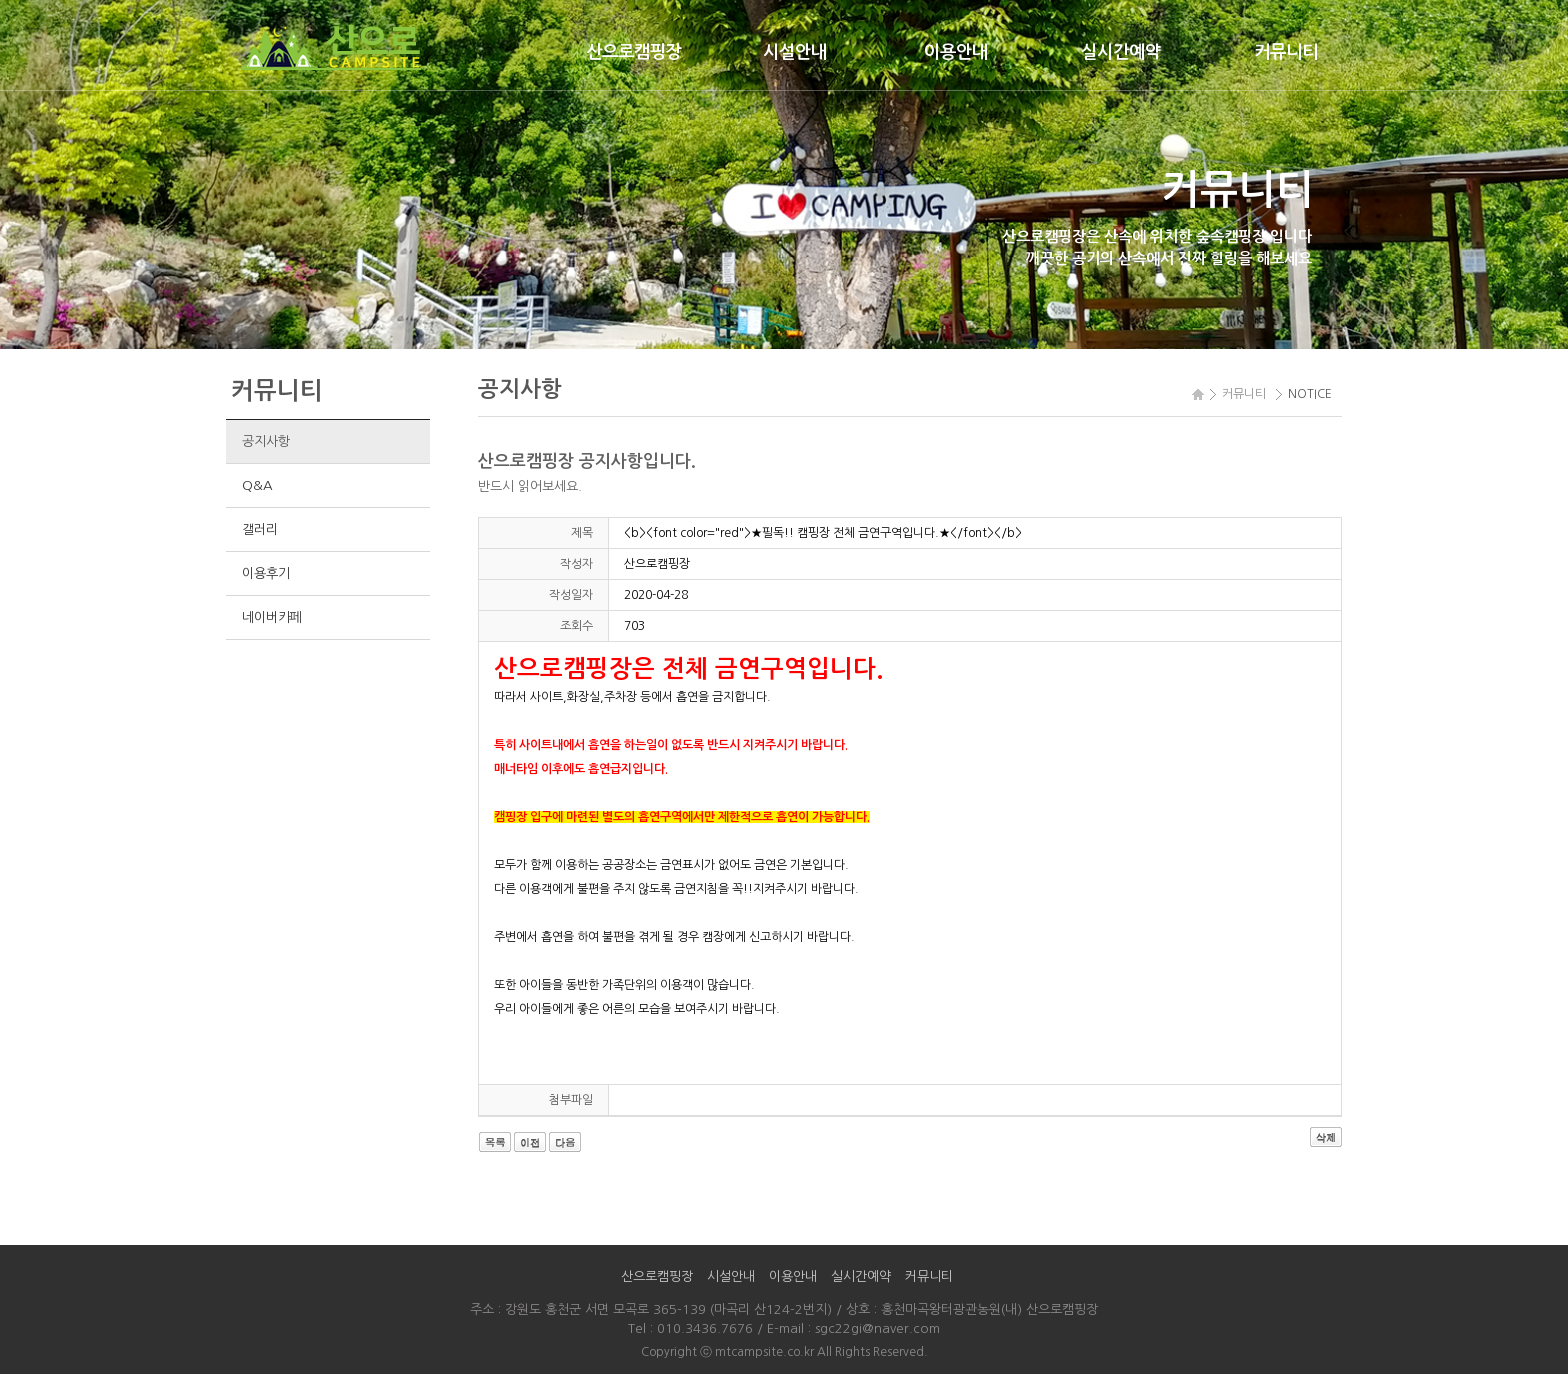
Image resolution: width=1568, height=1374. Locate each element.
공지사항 (265, 441)
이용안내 (956, 52)
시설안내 (795, 52)
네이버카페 (271, 617)
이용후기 (265, 573)
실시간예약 (1121, 52)
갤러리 (259, 529)
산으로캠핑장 (634, 52)
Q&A (257, 485)
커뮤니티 (1286, 52)
